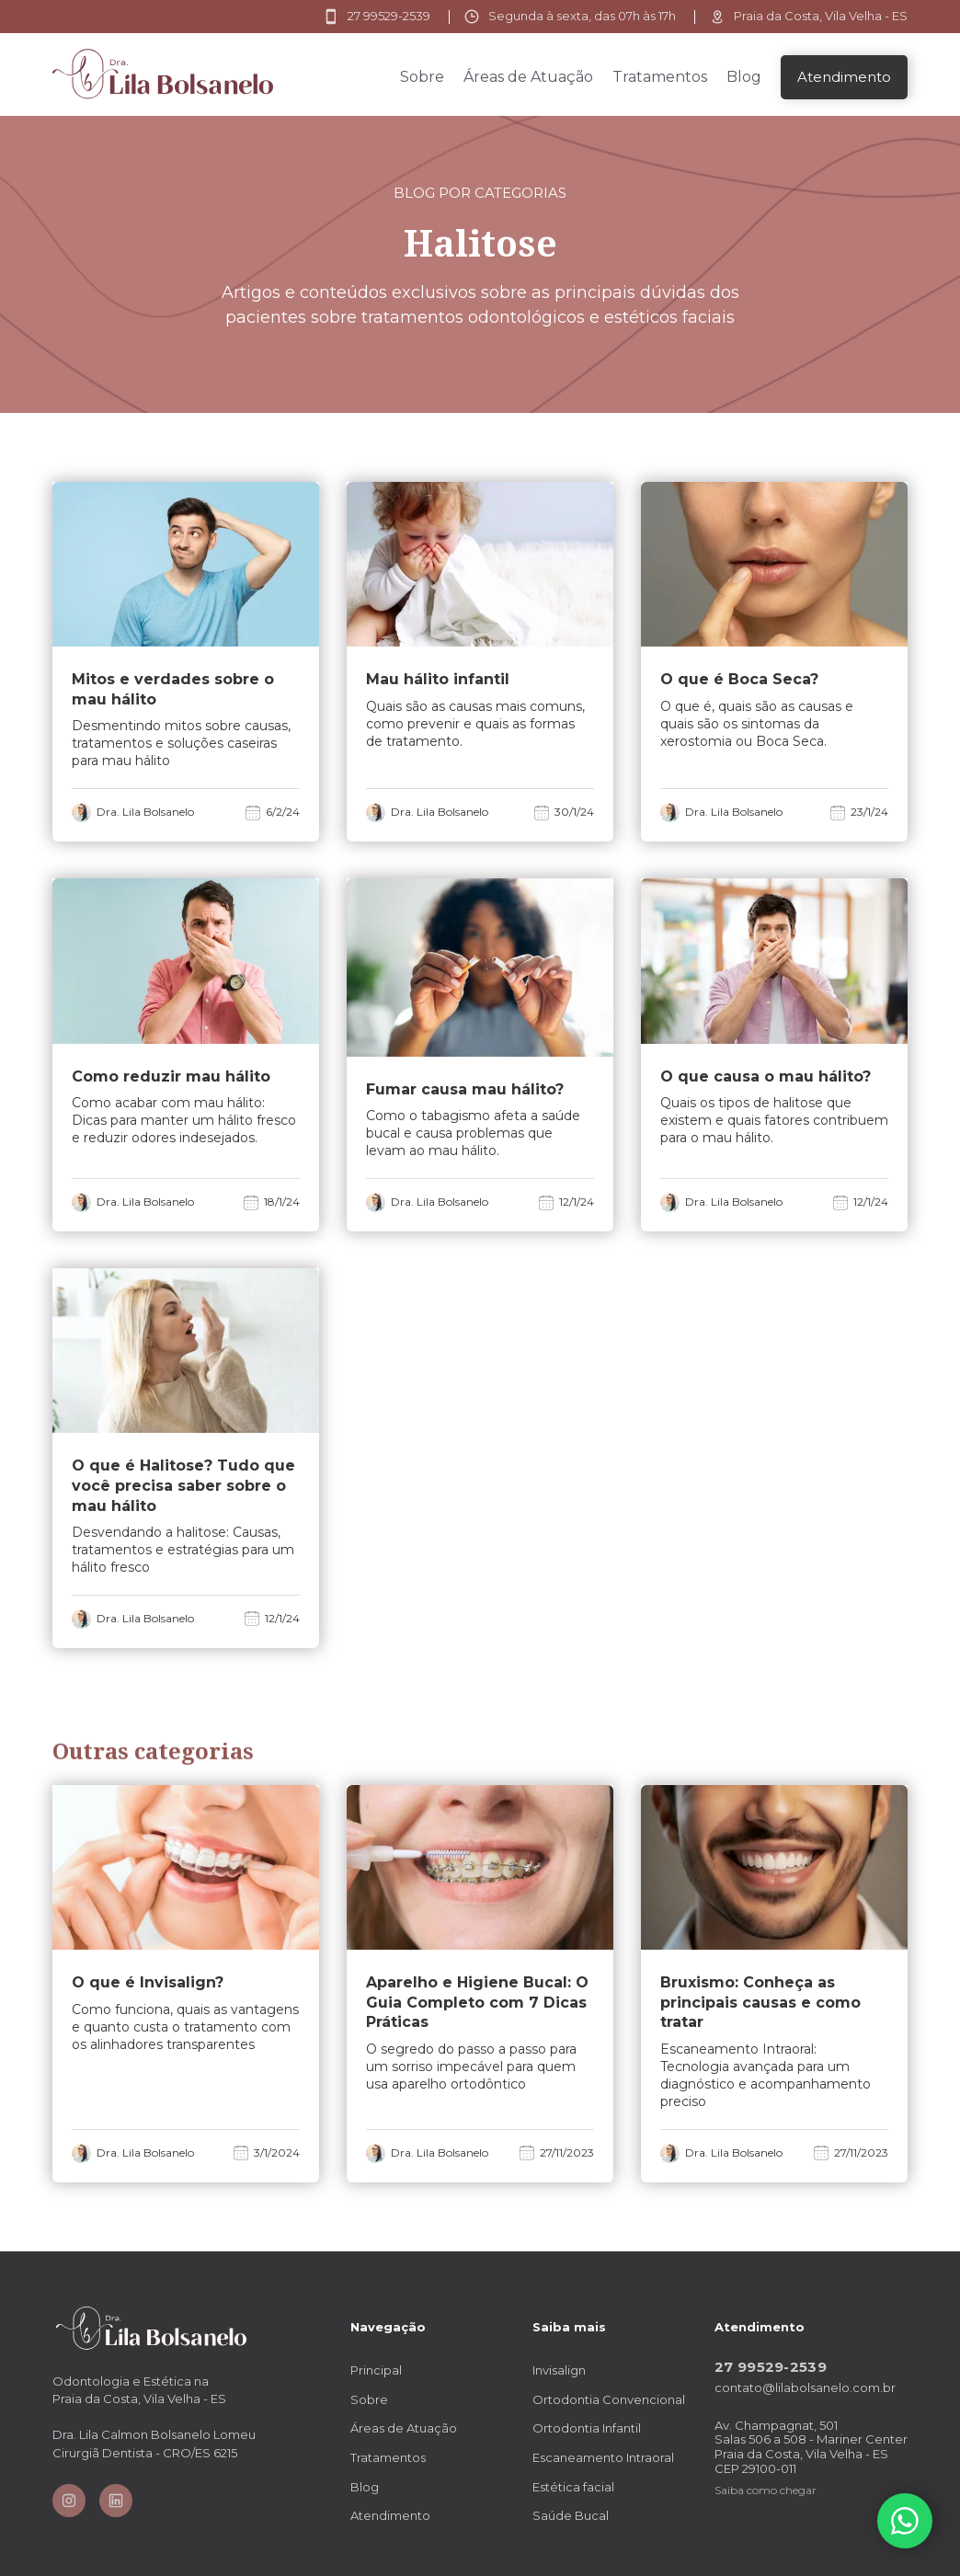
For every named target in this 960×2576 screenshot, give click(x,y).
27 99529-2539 (770, 2367)
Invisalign (559, 2370)
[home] (162, 74)
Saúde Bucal (570, 2515)
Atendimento (390, 2515)
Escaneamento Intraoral (603, 2457)
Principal (376, 2370)
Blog (743, 77)
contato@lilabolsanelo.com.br (805, 2388)
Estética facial (573, 2486)
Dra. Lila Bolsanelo (145, 812)
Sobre (422, 77)
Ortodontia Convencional (608, 2399)
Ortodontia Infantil (586, 2428)
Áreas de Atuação (528, 77)
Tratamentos (659, 77)
